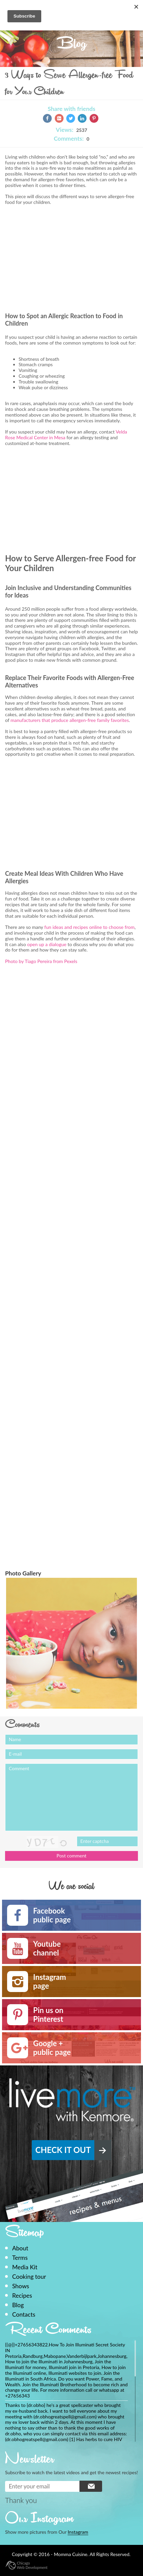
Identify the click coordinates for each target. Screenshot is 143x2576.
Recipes (22, 2295)
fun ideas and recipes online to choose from (89, 927)
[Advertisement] (62, 264)
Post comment (71, 1855)
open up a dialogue (46, 944)
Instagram (78, 2532)
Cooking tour (29, 2276)
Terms (20, 2257)
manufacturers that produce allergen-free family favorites (69, 720)
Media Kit (24, 2267)
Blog (18, 2305)
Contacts (23, 2314)
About (20, 2248)
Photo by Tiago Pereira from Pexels (41, 961)
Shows (20, 2286)
